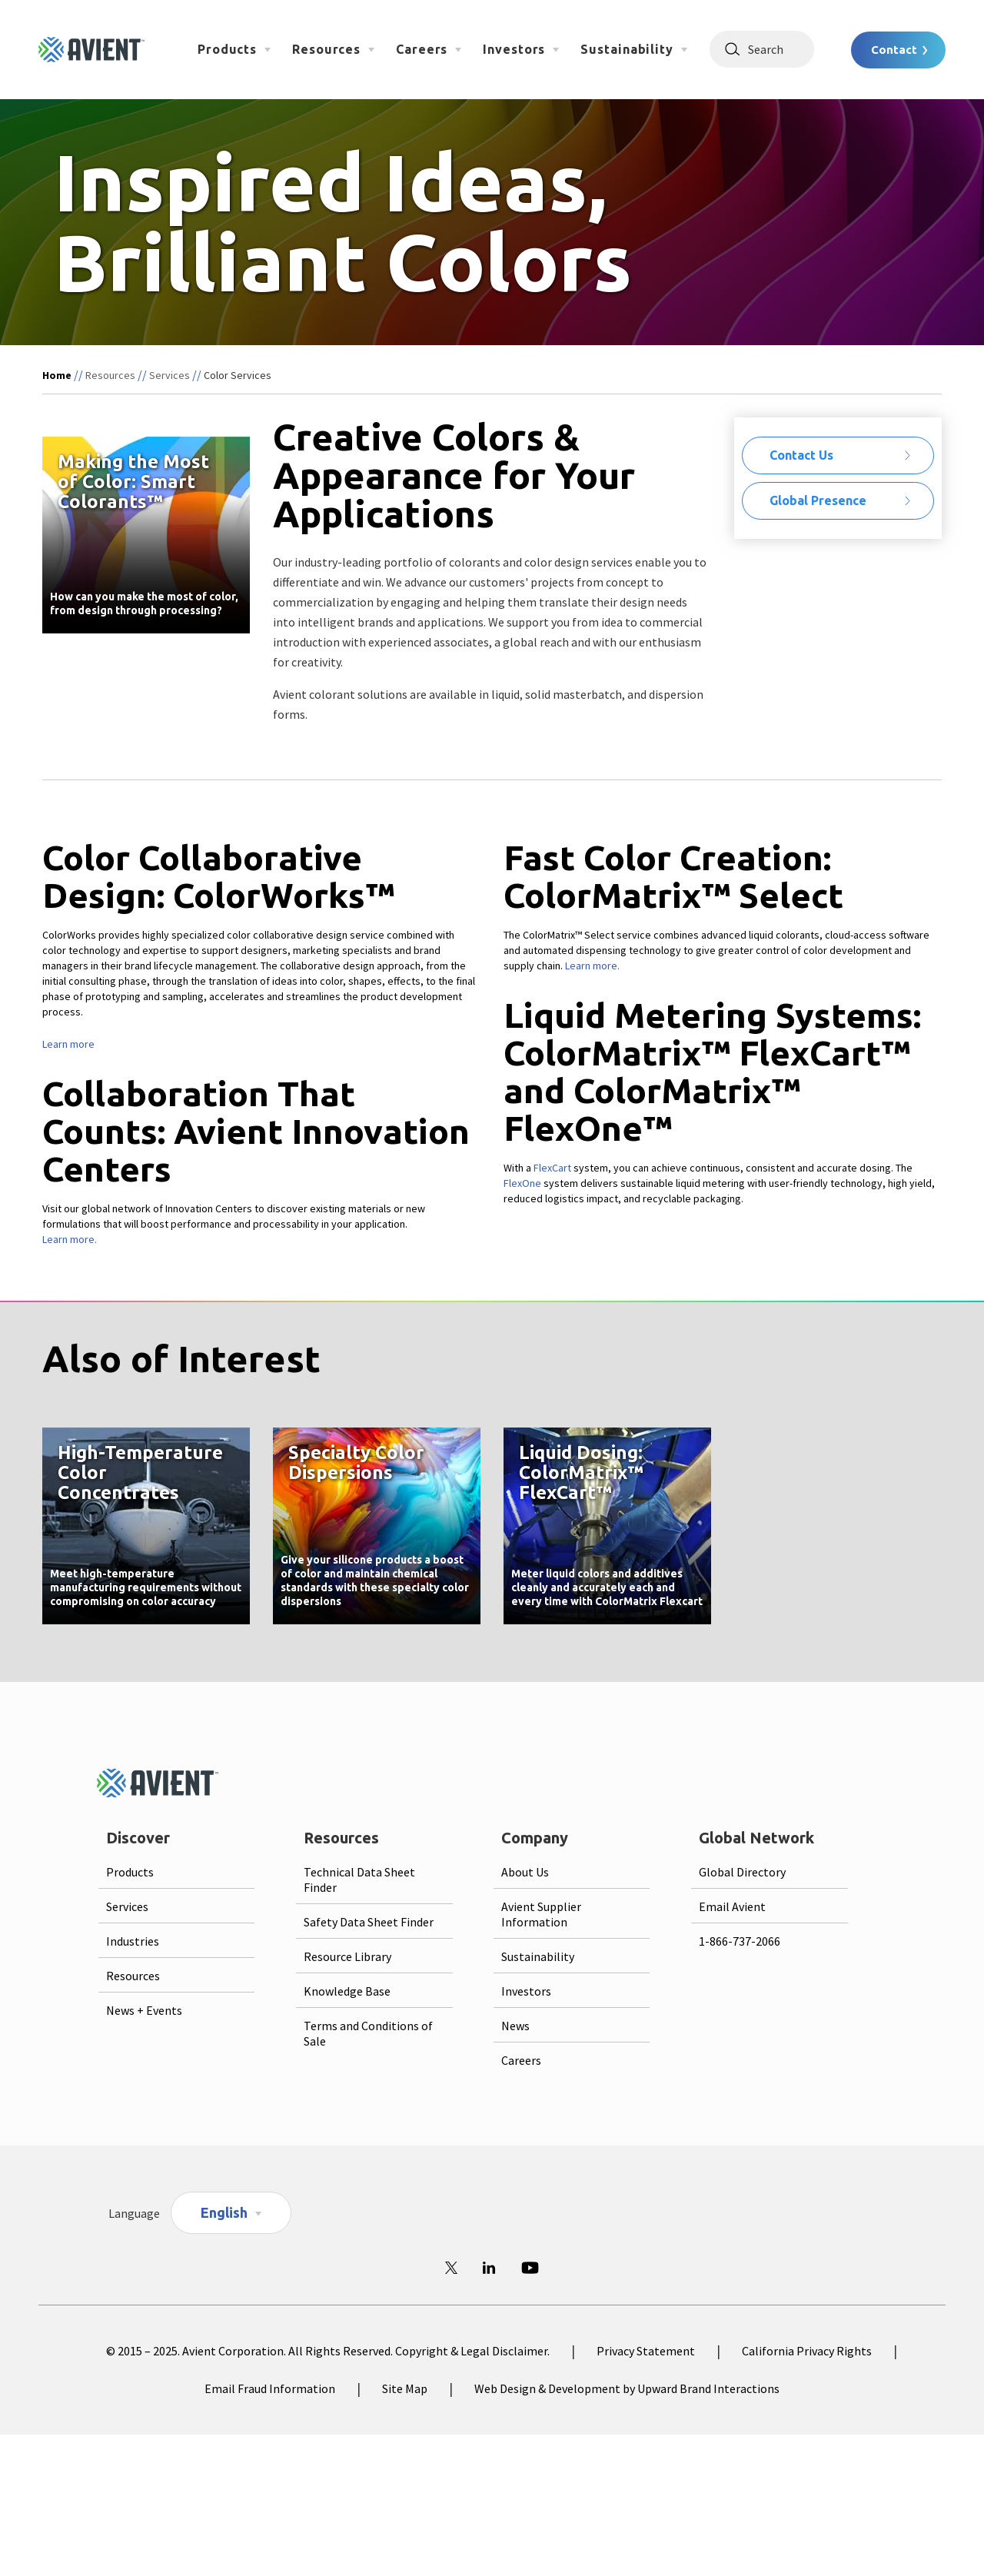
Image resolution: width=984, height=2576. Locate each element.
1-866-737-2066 (739, 1941)
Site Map (404, 2388)
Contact (894, 49)
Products (227, 49)
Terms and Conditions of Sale (368, 2033)
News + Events (144, 2010)
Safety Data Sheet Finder (369, 1922)
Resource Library (347, 1956)
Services (169, 375)
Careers (421, 49)
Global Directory (742, 1872)
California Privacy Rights (807, 2350)
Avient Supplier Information (541, 1914)
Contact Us (801, 455)
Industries (132, 1941)
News (515, 2025)
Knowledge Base (347, 1991)
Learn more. (69, 1239)
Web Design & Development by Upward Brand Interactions (627, 2388)
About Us (525, 1872)
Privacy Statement (646, 2350)
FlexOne (522, 1183)
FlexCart (552, 1168)
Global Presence (818, 500)
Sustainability (626, 49)
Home (56, 375)
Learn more (68, 1044)
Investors (514, 49)
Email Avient (732, 1906)
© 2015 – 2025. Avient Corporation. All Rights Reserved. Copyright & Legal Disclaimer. (328, 2350)
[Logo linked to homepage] (91, 49)
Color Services (237, 375)
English (224, 2212)
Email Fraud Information (269, 2388)
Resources (326, 49)
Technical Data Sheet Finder (359, 1879)
